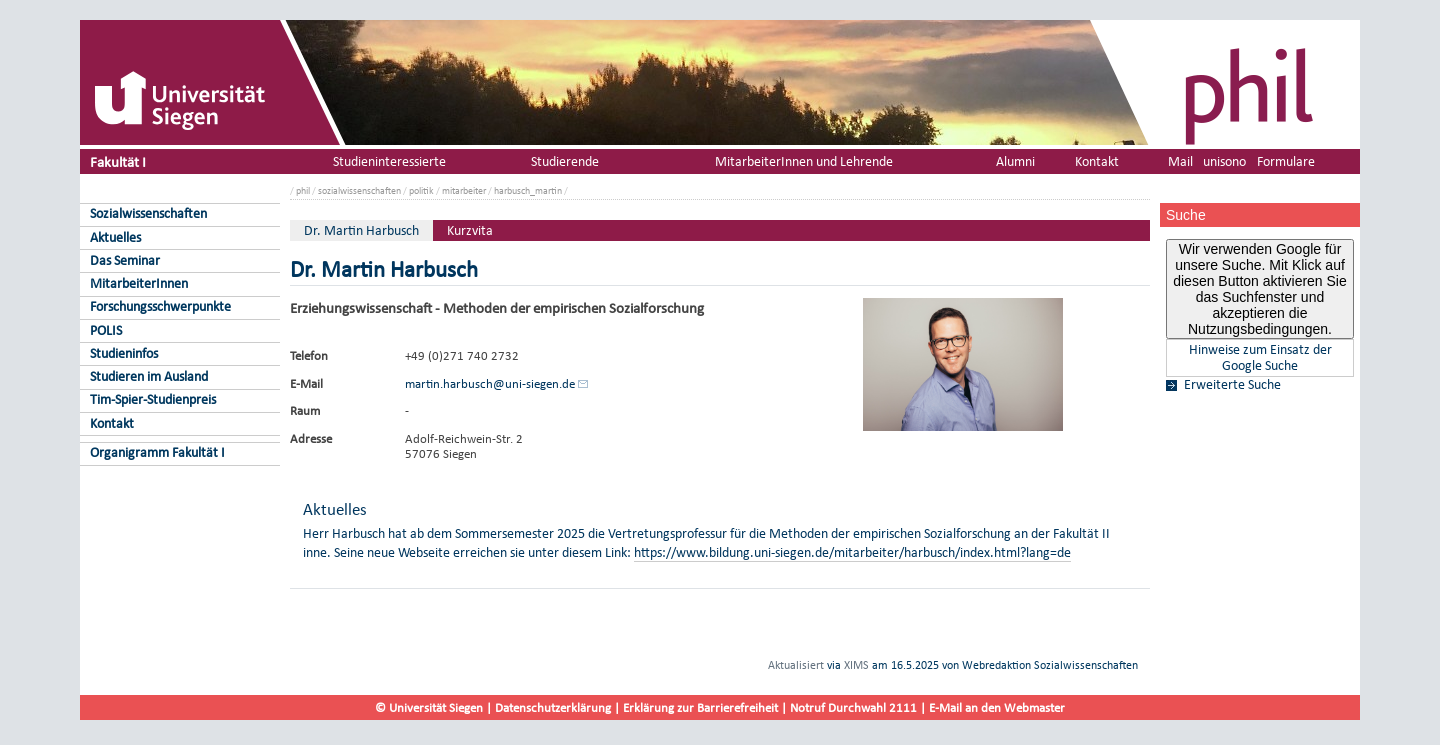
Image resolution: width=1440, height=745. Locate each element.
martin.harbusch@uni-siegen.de (490, 383)
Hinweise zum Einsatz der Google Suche (1260, 358)
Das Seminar (125, 260)
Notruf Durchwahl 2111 (853, 707)
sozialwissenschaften (359, 190)
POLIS (106, 330)
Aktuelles (115, 237)
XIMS (856, 665)
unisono (1224, 161)
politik (421, 190)
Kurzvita (470, 230)
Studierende (565, 161)
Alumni (1015, 161)
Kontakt (112, 423)
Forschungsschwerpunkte (160, 306)
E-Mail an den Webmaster (997, 707)
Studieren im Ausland (149, 376)
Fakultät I (118, 161)
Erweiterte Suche (1232, 385)
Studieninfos (124, 353)
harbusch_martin (528, 190)
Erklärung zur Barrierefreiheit (700, 707)
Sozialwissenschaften (148, 213)
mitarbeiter (464, 190)
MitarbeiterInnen (139, 283)
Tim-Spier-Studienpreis (153, 399)
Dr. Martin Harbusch (361, 230)
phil (303, 190)
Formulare (1286, 161)
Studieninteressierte (389, 161)
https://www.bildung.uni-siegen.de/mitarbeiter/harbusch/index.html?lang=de (852, 552)
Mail (1180, 161)
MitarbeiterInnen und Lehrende (804, 161)
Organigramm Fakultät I (157, 452)
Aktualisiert (796, 665)
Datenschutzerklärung (553, 707)
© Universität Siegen (429, 707)
